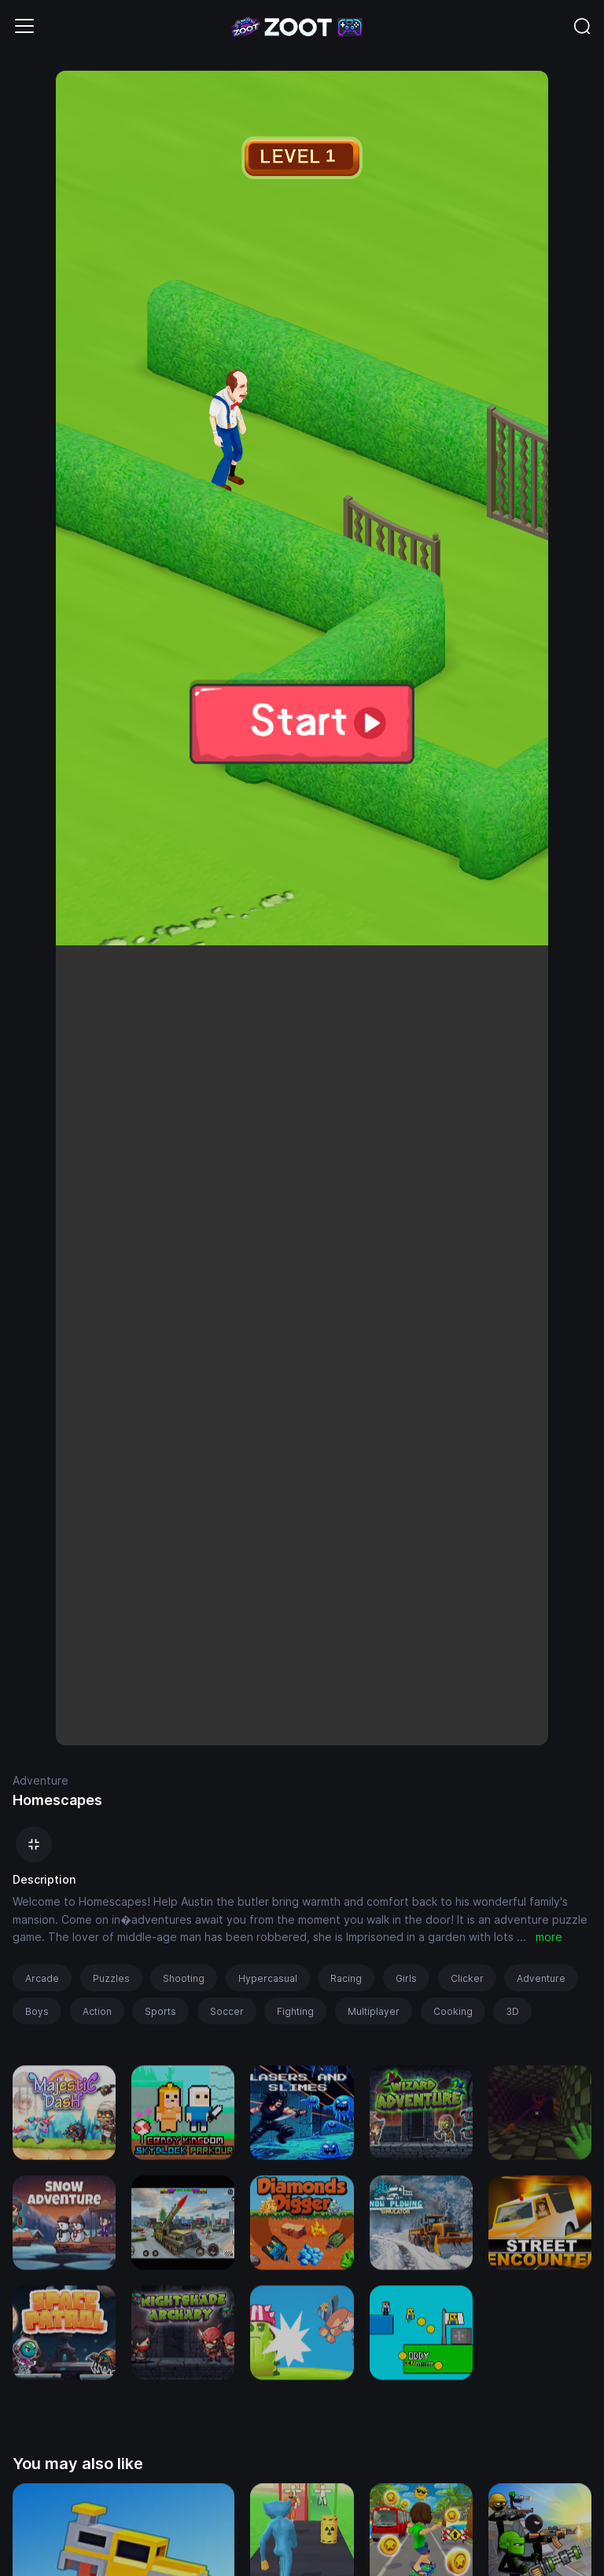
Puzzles (111, 1978)
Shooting (183, 1978)
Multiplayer (374, 2011)
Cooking (453, 2011)
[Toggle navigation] (24, 26)
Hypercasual (267, 1978)
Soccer (227, 2011)
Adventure (40, 1780)
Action (97, 2011)
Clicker (467, 1978)
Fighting (295, 2011)
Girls (406, 1978)
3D (512, 2011)
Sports (160, 2011)
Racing (346, 1978)
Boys (37, 2011)
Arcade (42, 1978)
